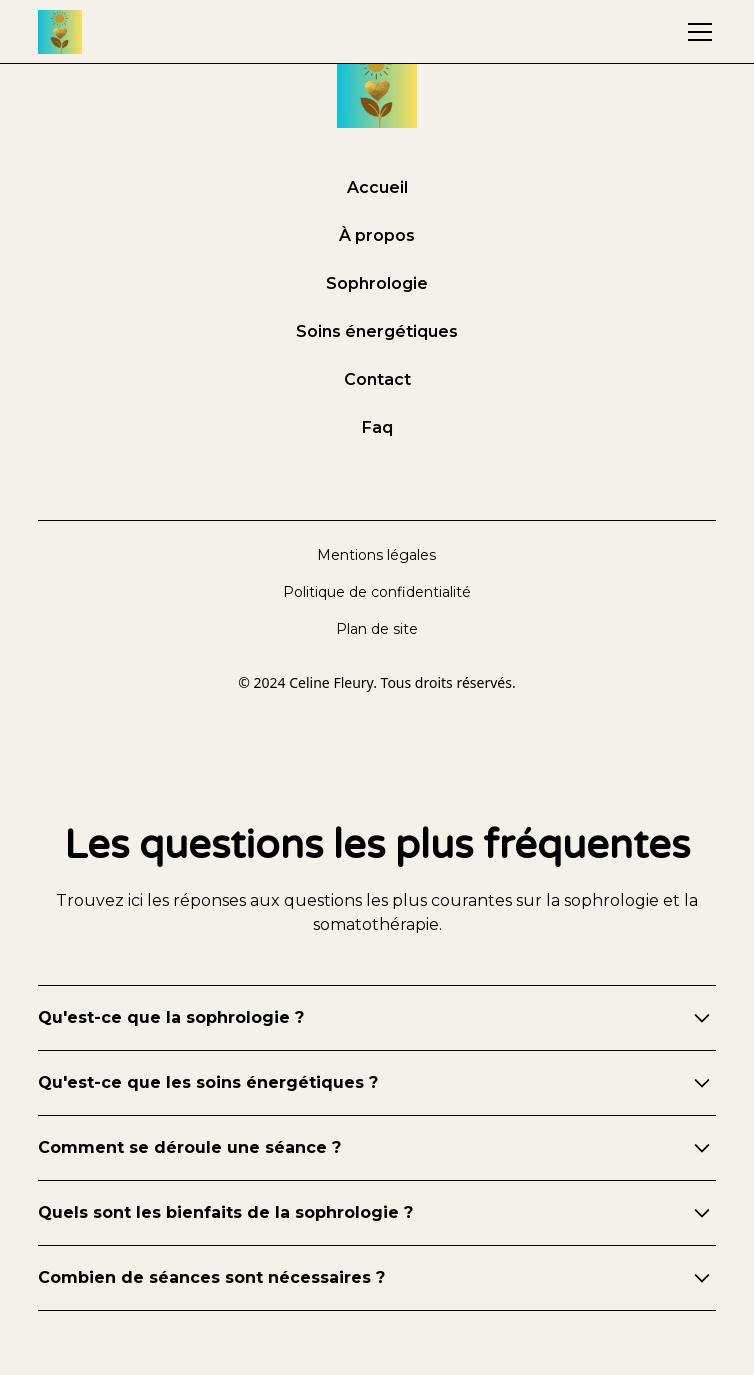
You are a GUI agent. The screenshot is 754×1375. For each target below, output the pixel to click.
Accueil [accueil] (377, 187)
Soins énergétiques (377, 331)
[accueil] (60, 32)
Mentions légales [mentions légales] (376, 555)
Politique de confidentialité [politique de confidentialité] (377, 592)
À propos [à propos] (377, 235)
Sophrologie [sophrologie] (377, 283)
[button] (696, 32)
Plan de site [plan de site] (377, 629)
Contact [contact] (377, 379)
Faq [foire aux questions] (377, 427)
